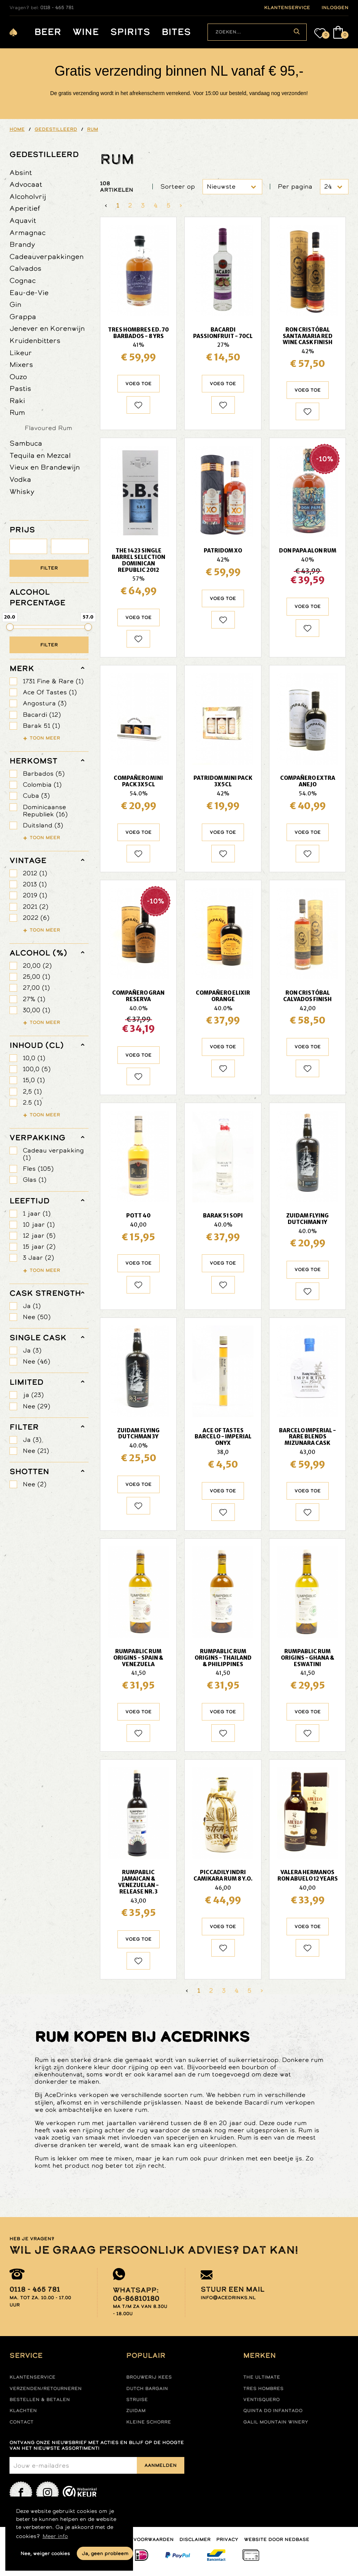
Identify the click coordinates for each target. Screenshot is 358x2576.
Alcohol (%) (38, 953)
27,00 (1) (36, 987)
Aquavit (23, 220)
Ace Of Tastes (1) (50, 692)
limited (26, 1382)
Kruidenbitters (35, 340)
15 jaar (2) (39, 1246)
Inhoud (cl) (37, 1045)
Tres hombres (263, 2389)
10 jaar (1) (39, 1224)
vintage (28, 860)
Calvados (25, 268)
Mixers (21, 364)
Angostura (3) (45, 703)
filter (24, 1427)
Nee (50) (37, 1317)
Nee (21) (36, 1450)
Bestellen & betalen (40, 2400)
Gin (15, 304)
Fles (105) (38, 1168)
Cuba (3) (36, 795)
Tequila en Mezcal (40, 455)
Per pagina (295, 186)
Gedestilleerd (44, 154)
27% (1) (34, 999)
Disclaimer (195, 2539)
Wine (86, 32)
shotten (29, 1471)
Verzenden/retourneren (46, 2389)
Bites (176, 32)
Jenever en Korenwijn (47, 328)
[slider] (10, 627)
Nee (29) (36, 1406)
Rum (17, 412)
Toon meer (45, 738)
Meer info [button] (55, 2536)
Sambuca (26, 443)
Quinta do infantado (273, 2411)
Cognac (23, 280)
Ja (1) (32, 1305)
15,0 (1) (34, 1080)
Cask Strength (45, 1293)
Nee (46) (36, 1361)
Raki (17, 400)
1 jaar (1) (37, 1213)
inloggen (335, 7)
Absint (21, 172)
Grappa (23, 316)
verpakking (37, 1137)
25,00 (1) (36, 976)
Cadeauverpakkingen (47, 256)
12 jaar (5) (39, 1235)
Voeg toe (138, 384)
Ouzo (18, 376)
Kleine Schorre (148, 2422)
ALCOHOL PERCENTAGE (37, 597)
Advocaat (26, 184)
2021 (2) (35, 906)
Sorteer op (177, 186)
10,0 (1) (34, 1058)
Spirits (130, 32)
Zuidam (136, 2411)
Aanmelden (160, 2465)
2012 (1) (35, 873)
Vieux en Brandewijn (45, 467)
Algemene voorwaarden (138, 2539)
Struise (137, 2400)
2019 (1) (35, 895)
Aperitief (25, 208)
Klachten (23, 2411)
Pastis (20, 388)
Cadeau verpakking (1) (53, 1154)
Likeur (21, 352)
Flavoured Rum (48, 428)
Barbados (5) (44, 773)
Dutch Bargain (147, 2389)
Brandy (22, 244)
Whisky (22, 491)
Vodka (20, 479)
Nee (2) (34, 1484)
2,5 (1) (32, 1091)
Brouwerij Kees (149, 2377)
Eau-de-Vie (29, 292)
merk (22, 668)
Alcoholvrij (28, 196)
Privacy (227, 2539)
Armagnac (28, 232)
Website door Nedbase (276, 2539)
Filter (49, 568)
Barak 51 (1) (41, 725)
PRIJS (22, 529)
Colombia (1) (42, 784)
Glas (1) (34, 1179)
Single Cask (38, 1337)
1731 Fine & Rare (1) (53, 681)
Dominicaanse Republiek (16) (45, 810)
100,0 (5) (37, 1069)
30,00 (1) (36, 1010)
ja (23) (33, 1394)
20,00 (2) (37, 965)
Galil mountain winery (275, 2422)
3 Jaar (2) (38, 1257)
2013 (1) (35, 884)
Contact (21, 2422)
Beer (47, 32)
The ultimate (261, 2377)
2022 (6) (36, 917)
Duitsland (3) (43, 825)
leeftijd (29, 1200)
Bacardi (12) (42, 714)
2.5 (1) (32, 1102)
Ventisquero (261, 2400)
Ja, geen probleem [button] (105, 2553)
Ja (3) (32, 1350)
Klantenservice (32, 2377)
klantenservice (287, 7)
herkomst (33, 760)
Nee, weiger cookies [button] (45, 2553)
